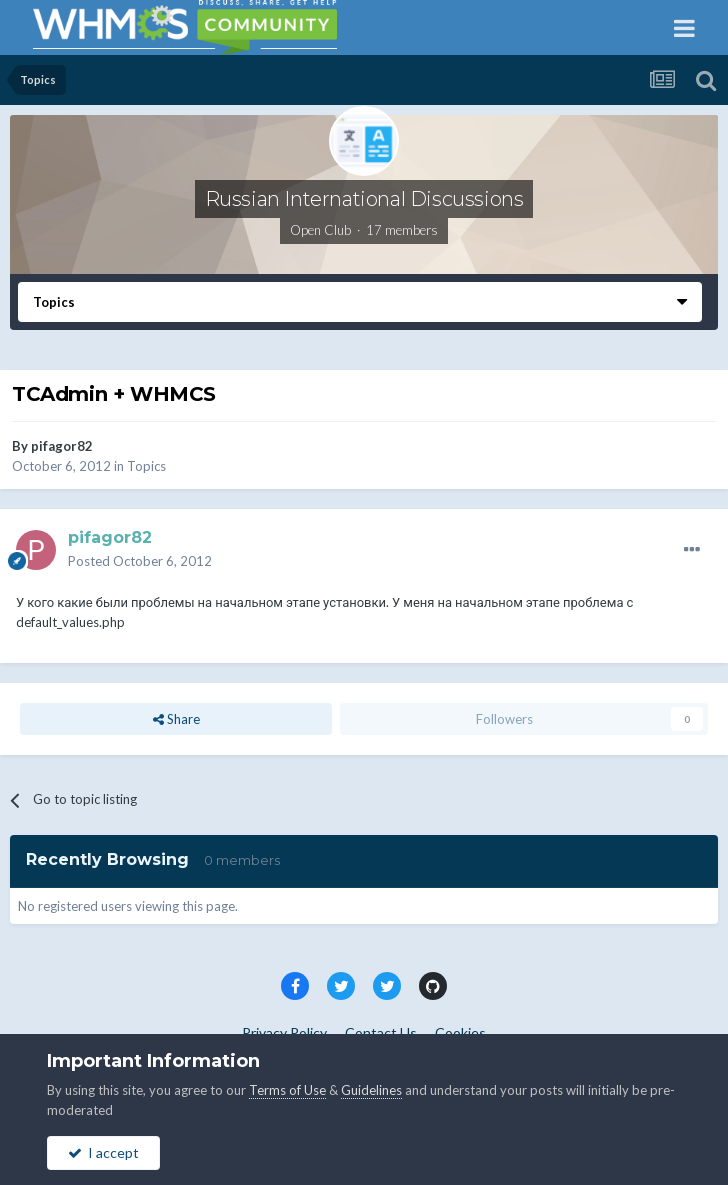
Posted (140, 561)
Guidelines (371, 1090)
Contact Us (381, 1032)
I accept (103, 1152)
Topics (146, 466)
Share (176, 719)
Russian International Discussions (364, 199)
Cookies (460, 1032)
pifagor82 (62, 446)
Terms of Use (287, 1090)
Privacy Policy (284, 1032)
